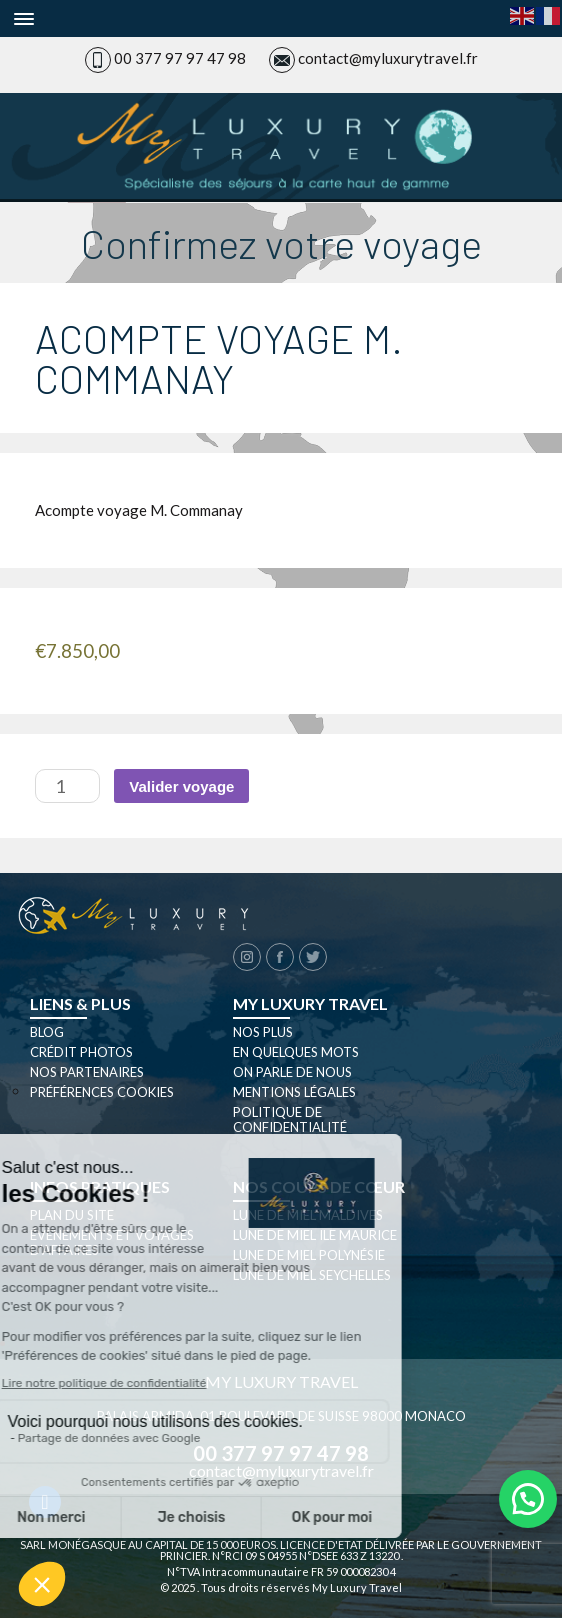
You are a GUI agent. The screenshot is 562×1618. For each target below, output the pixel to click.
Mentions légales (294, 1092)
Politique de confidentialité (290, 1119)
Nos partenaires (87, 1072)
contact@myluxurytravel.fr (388, 58)
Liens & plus (80, 1003)
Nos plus (263, 1032)
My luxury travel (310, 1003)
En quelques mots (296, 1052)
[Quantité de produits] (67, 786)
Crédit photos (81, 1052)
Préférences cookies (102, 1092)
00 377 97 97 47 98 (180, 58)
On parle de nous (292, 1072)
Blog (47, 1032)
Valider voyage (181, 786)
